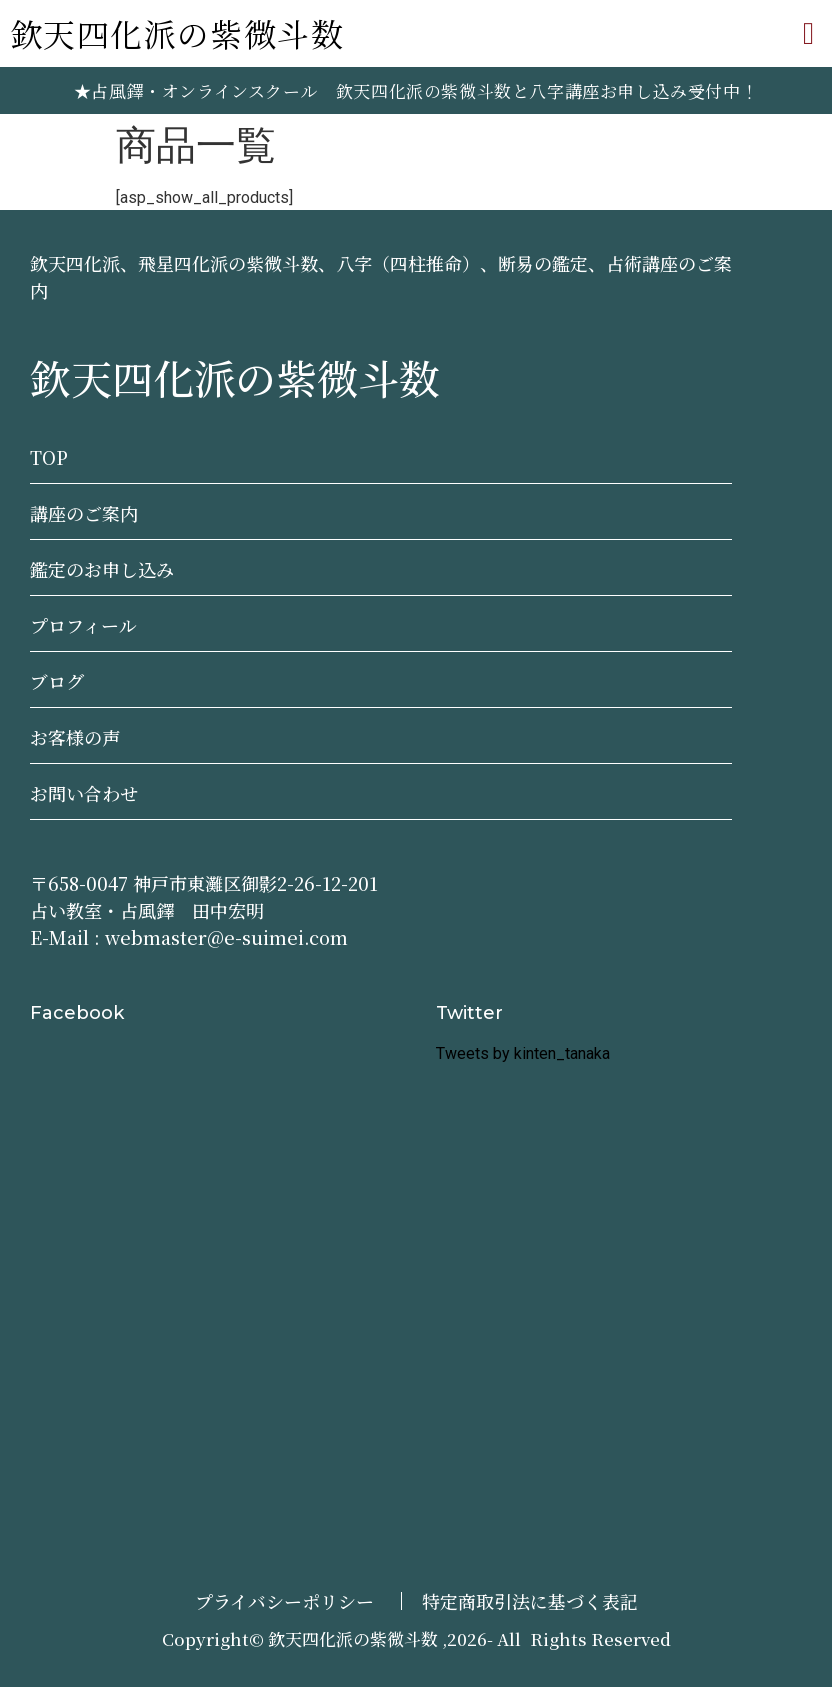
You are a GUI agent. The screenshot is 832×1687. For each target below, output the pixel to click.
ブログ (57, 681)
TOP (49, 457)
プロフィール (83, 625)
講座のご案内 (84, 513)
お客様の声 (75, 737)
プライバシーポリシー (284, 1601)
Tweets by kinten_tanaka (523, 1053)
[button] (808, 33)
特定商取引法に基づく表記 (530, 1601)
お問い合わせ (84, 793)
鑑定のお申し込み (102, 569)
